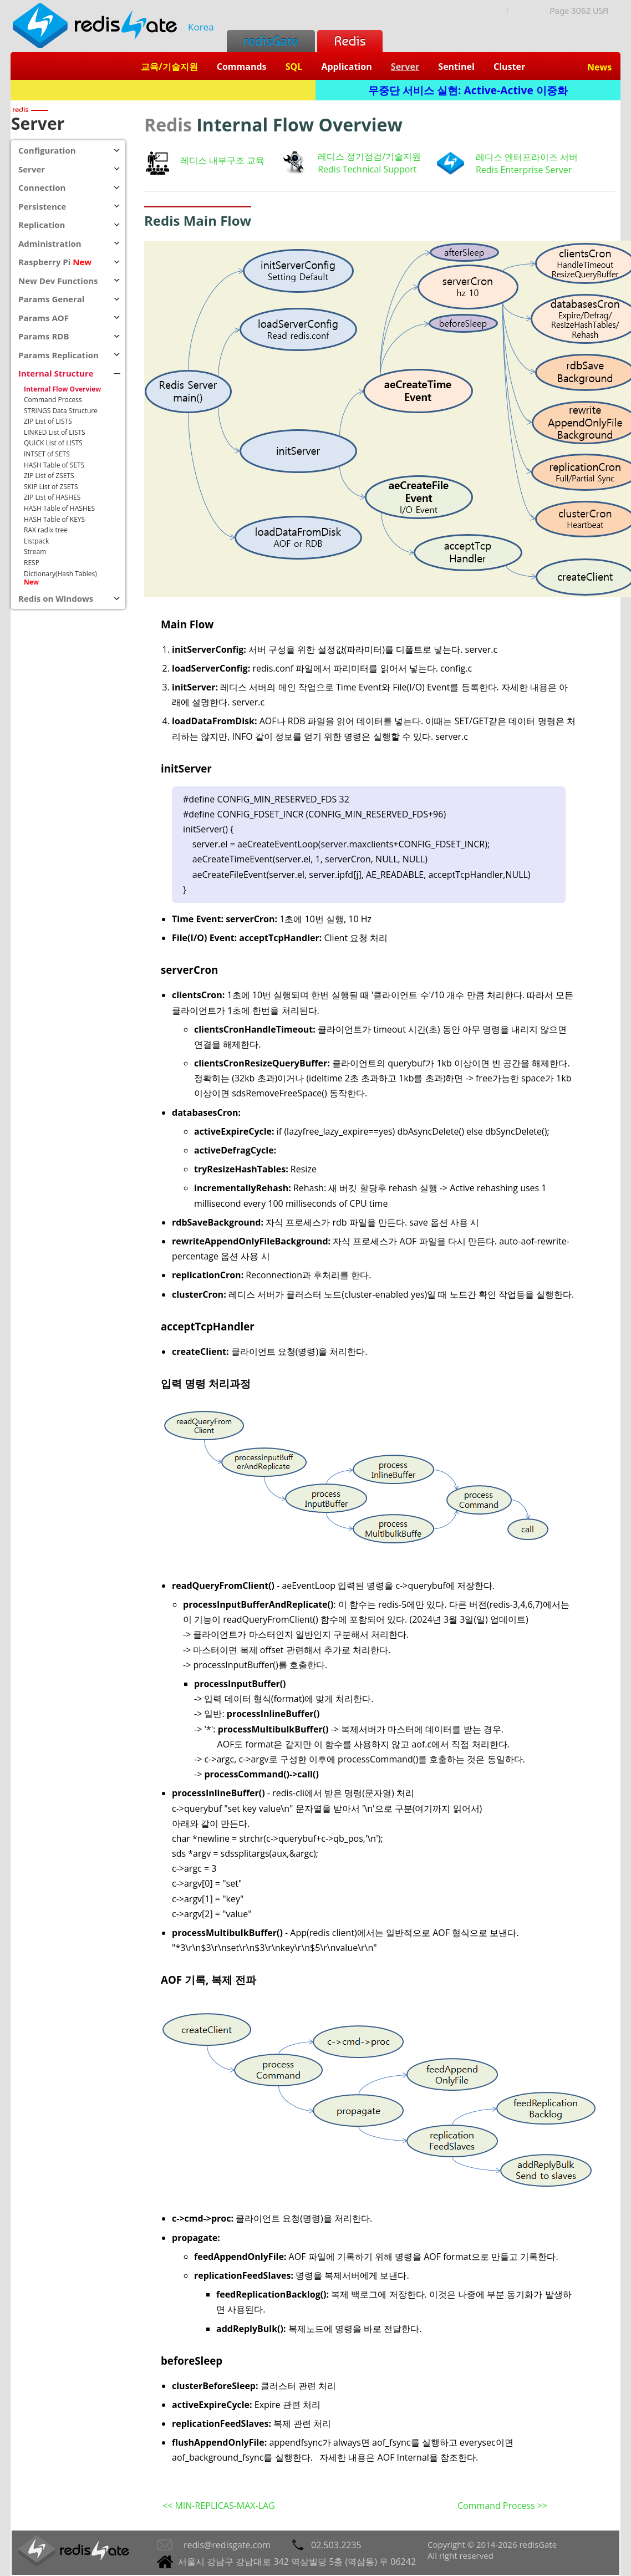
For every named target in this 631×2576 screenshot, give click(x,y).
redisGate (270, 41)
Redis (349, 41)
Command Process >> (502, 2505)
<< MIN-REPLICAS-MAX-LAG (218, 2505)
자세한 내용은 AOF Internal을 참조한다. (398, 2457)
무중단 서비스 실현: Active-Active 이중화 (468, 90)
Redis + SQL (163, 90)
